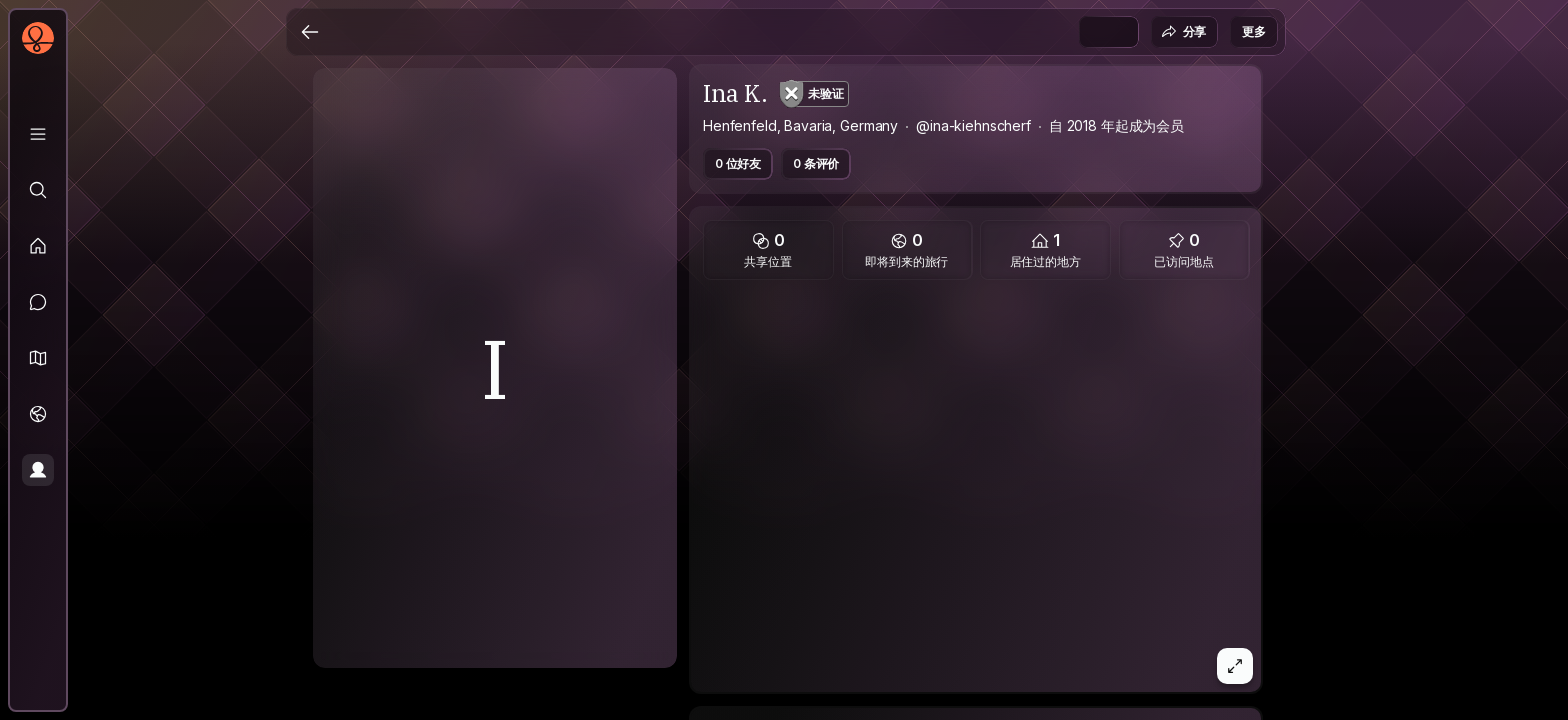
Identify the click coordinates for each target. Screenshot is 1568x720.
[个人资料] (38, 470)
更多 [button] (1254, 31)
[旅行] (38, 414)
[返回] (310, 32)
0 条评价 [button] (816, 163)
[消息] (38, 302)
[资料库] (38, 134)
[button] (38, 358)
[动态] (38, 246)
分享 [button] (1184, 32)
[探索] (38, 190)
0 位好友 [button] (738, 163)
